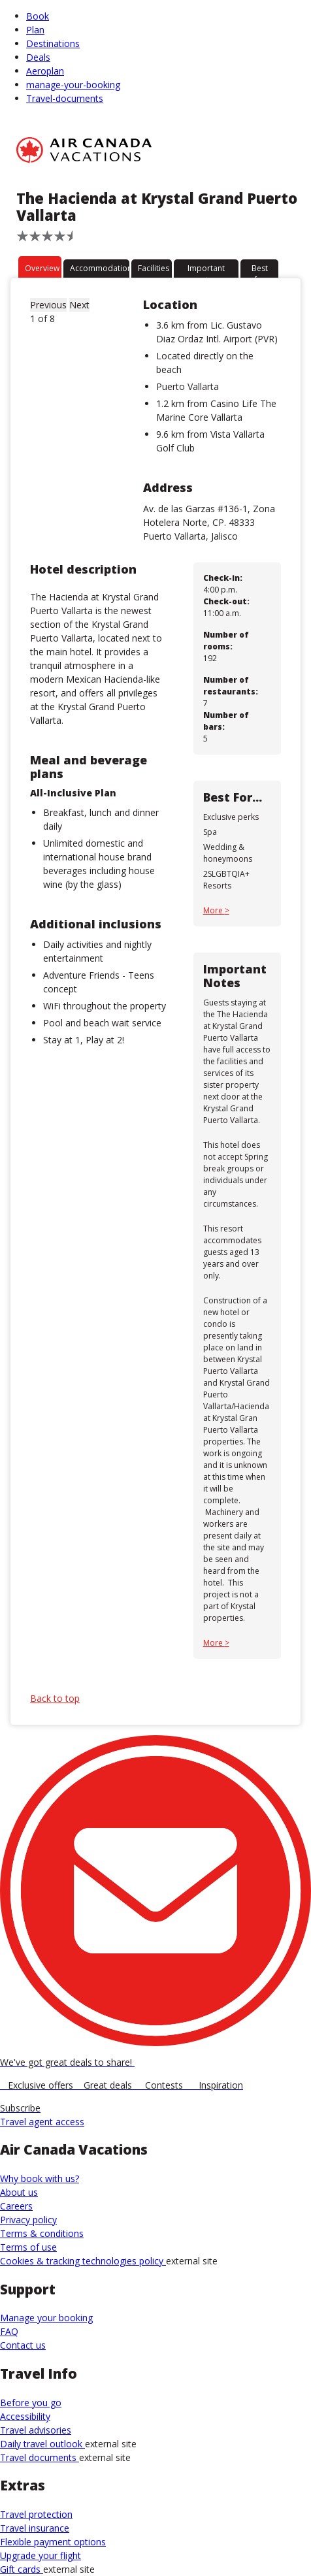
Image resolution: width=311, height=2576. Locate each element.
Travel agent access (42, 2121)
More (214, 910)
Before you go (30, 2402)
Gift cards (21, 2569)
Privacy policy (28, 2219)
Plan (35, 30)
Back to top (55, 1698)
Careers (16, 2206)
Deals (38, 57)
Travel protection (36, 2514)
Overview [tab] (42, 268)
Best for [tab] (260, 270)
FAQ (9, 2331)
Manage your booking (46, 2317)
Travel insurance (34, 2528)
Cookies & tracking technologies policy (83, 2261)
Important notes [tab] (206, 270)
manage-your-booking (73, 84)
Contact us (23, 2345)
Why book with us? (39, 2178)
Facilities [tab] (153, 268)
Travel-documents (64, 98)
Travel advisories (35, 2430)
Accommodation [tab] (100, 268)
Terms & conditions (42, 2233)
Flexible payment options (53, 2541)
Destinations (53, 43)
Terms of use (28, 2247)
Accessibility (25, 2416)
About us (19, 2192)
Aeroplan (45, 71)
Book (37, 16)
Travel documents (39, 2457)
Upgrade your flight (40, 2555)
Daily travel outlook (42, 2443)
